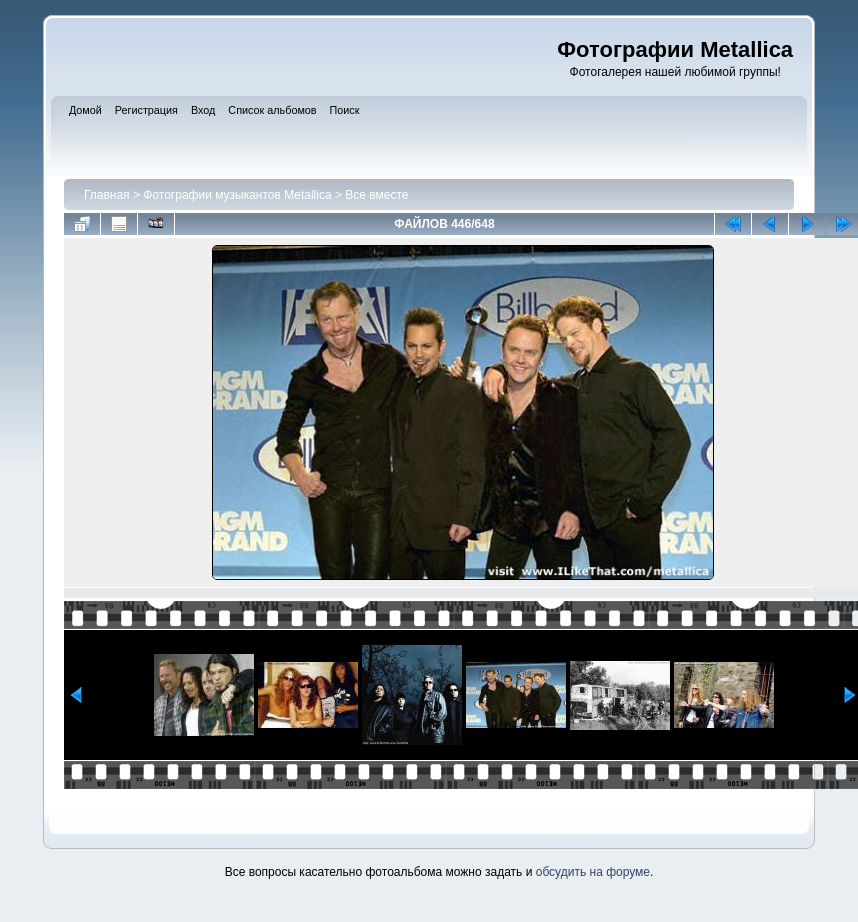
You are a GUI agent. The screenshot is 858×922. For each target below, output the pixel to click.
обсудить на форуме (593, 872)
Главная (107, 195)
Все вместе (376, 195)
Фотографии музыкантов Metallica (237, 195)
